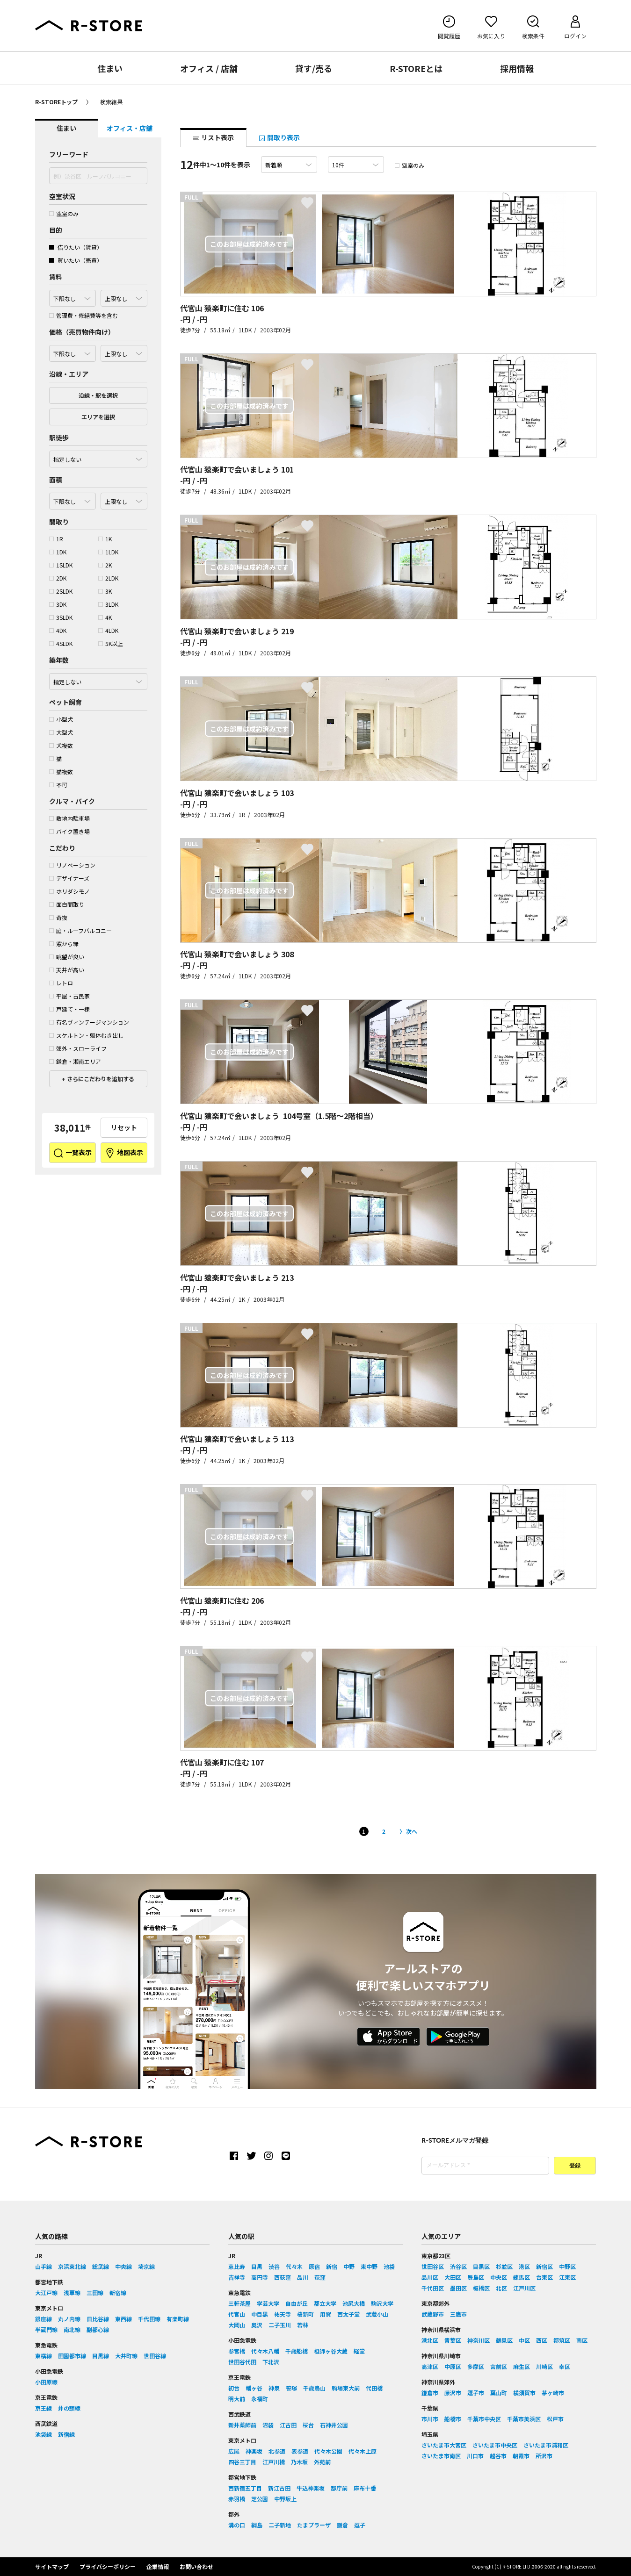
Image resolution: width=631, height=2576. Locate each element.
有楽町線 (178, 2319)
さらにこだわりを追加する (99, 1079)
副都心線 (98, 2329)
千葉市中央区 (484, 2419)
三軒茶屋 (239, 2303)
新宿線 (117, 2292)
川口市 (475, 2456)
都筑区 (561, 2340)
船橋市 (452, 2419)
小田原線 (46, 2382)
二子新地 (279, 2525)
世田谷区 (432, 2266)
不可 (58, 785)
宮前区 (498, 2366)
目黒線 (100, 2356)
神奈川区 (478, 2340)
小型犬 (61, 719)
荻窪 (320, 2277)
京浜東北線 (72, 2266)
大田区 (452, 2277)
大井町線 (126, 2356)
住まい (110, 68)
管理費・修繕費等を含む (83, 315)
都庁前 (339, 2488)
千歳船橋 (296, 2351)
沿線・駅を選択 (98, 395)
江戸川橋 (273, 2462)
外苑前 (322, 2462)
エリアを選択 (98, 417)
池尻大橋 (353, 2303)
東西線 (123, 2319)
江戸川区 (524, 2288)
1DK (57, 552)
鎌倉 (342, 2525)
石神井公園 (334, 2425)
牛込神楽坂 (311, 2488)
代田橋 (374, 2388)
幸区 (564, 2366)
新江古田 (279, 2488)
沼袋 (268, 2425)
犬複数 (61, 745)
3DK (57, 604)
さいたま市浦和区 (545, 2445)
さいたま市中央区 (494, 2445)
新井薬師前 (242, 2425)
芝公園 (259, 2499)
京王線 (43, 2408)
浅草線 (72, 2292)
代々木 (294, 2266)
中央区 (498, 2277)
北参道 (276, 2451)
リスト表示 (213, 137)
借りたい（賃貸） (75, 247)
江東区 (567, 2277)
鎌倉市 (429, 2393)
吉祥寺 (236, 2277)
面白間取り (66, 904)
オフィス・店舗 (129, 128)
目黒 (256, 2266)
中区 (524, 2340)
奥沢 (256, 2325)
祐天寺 (282, 2314)
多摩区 (475, 2366)
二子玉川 (279, 2325)
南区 (581, 2340)
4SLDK (61, 643)
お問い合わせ (196, 2566)
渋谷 (274, 2266)
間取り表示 (279, 137)
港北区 (429, 2340)
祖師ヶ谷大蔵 (331, 2351)
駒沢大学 (382, 2303)
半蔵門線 (46, 2329)
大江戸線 (46, 2292)
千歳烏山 (314, 2388)
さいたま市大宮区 (443, 2445)
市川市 (429, 2419)
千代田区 (432, 2288)
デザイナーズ (69, 878)
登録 (574, 2166)
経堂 (359, 2351)
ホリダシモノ (69, 891)
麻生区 (521, 2366)
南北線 (72, 2329)
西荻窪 (282, 2277)
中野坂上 (285, 2499)
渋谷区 (458, 2266)
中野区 (567, 2266)
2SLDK (61, 591)
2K (105, 565)
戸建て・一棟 (69, 1009)
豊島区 (475, 2277)
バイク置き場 (69, 831)
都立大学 (325, 2303)
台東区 (544, 2277)
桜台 (308, 2425)
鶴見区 (504, 2340)
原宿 (314, 2266)
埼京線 (146, 2266)
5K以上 (110, 643)
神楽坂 (254, 2451)
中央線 (123, 2266)
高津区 (429, 2366)
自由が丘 (296, 2303)
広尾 (233, 2451)
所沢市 (544, 2456)
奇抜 (58, 917)
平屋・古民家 (69, 996)
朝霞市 (521, 2456)
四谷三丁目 (242, 2462)
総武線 (100, 2266)
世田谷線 (155, 2356)
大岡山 (236, 2325)
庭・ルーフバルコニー (80, 930)
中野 (349, 2266)
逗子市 (475, 2393)
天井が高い (66, 970)
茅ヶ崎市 (553, 2393)
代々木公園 (328, 2451)
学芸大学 (268, 2303)
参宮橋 (236, 2351)
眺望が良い (66, 957)
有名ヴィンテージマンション (89, 1022)
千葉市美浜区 (524, 2419)
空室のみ (64, 213)
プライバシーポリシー (108, 2566)
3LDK (108, 604)
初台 (233, 2388)
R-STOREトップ (56, 102)
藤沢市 (452, 2393)
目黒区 (481, 2266)
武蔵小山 (377, 2314)
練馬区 (521, 2277)
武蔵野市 (432, 2314)
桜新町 (305, 2314)
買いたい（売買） (75, 260)
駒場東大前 (346, 2388)
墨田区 (458, 2288)
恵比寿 (236, 2266)
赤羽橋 (236, 2499)
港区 (524, 2266)
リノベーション (72, 865)
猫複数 (61, 771)
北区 (501, 2288)
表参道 (299, 2451)
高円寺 (259, 2277)
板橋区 (481, 2288)
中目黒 (259, 2314)
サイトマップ (52, 2566)
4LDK (108, 630)
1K (105, 539)
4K (105, 617)
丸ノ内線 (69, 2319)
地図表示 (123, 1153)
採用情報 (517, 68)
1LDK (108, 552)
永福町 (259, 2399)
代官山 (236, 2314)
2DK (57, 578)
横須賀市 (524, 2393)
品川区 (429, 2277)
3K (105, 591)
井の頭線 (69, 2408)
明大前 (236, 2399)
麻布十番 (365, 2488)
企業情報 (157, 2566)
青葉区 (452, 2340)
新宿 (331, 2266)
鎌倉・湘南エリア (75, 1061)
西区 (541, 2340)
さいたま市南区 (441, 2456)
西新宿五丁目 (245, 2488)
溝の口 (236, 2525)
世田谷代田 (242, 2362)
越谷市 (498, 2456)
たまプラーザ (314, 2525)
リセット (124, 1127)
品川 (302, 2277)
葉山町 (498, 2393)
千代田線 (149, 2319)
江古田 (288, 2425)
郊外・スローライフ (78, 1048)
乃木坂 (299, 2462)
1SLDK (61, 565)
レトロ (61, 983)
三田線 (95, 2292)
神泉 (274, 2388)
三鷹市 (458, 2314)
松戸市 (555, 2419)
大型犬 (61, 732)
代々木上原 (362, 2451)
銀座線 (43, 2319)
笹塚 (291, 2388)
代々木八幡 (265, 2351)
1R (56, 539)
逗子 (359, 2525)
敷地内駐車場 (69, 818)
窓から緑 (64, 943)
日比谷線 (98, 2319)
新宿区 (544, 2266)
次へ (411, 1831)
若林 (302, 2325)
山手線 (43, 2266)
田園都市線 (72, 2356)
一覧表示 (72, 1153)
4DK (57, 630)
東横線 (43, 2356)
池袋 (389, 2266)
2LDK (108, 578)
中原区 (452, 2366)
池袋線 (43, 2434)
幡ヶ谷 (254, 2388)
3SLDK (61, 617)
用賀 (325, 2314)
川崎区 (544, 2366)
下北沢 (270, 2362)
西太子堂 (348, 2314)
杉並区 (504, 2266)
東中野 (369, 2266)
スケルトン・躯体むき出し (86, 1035)
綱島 (256, 2525)
